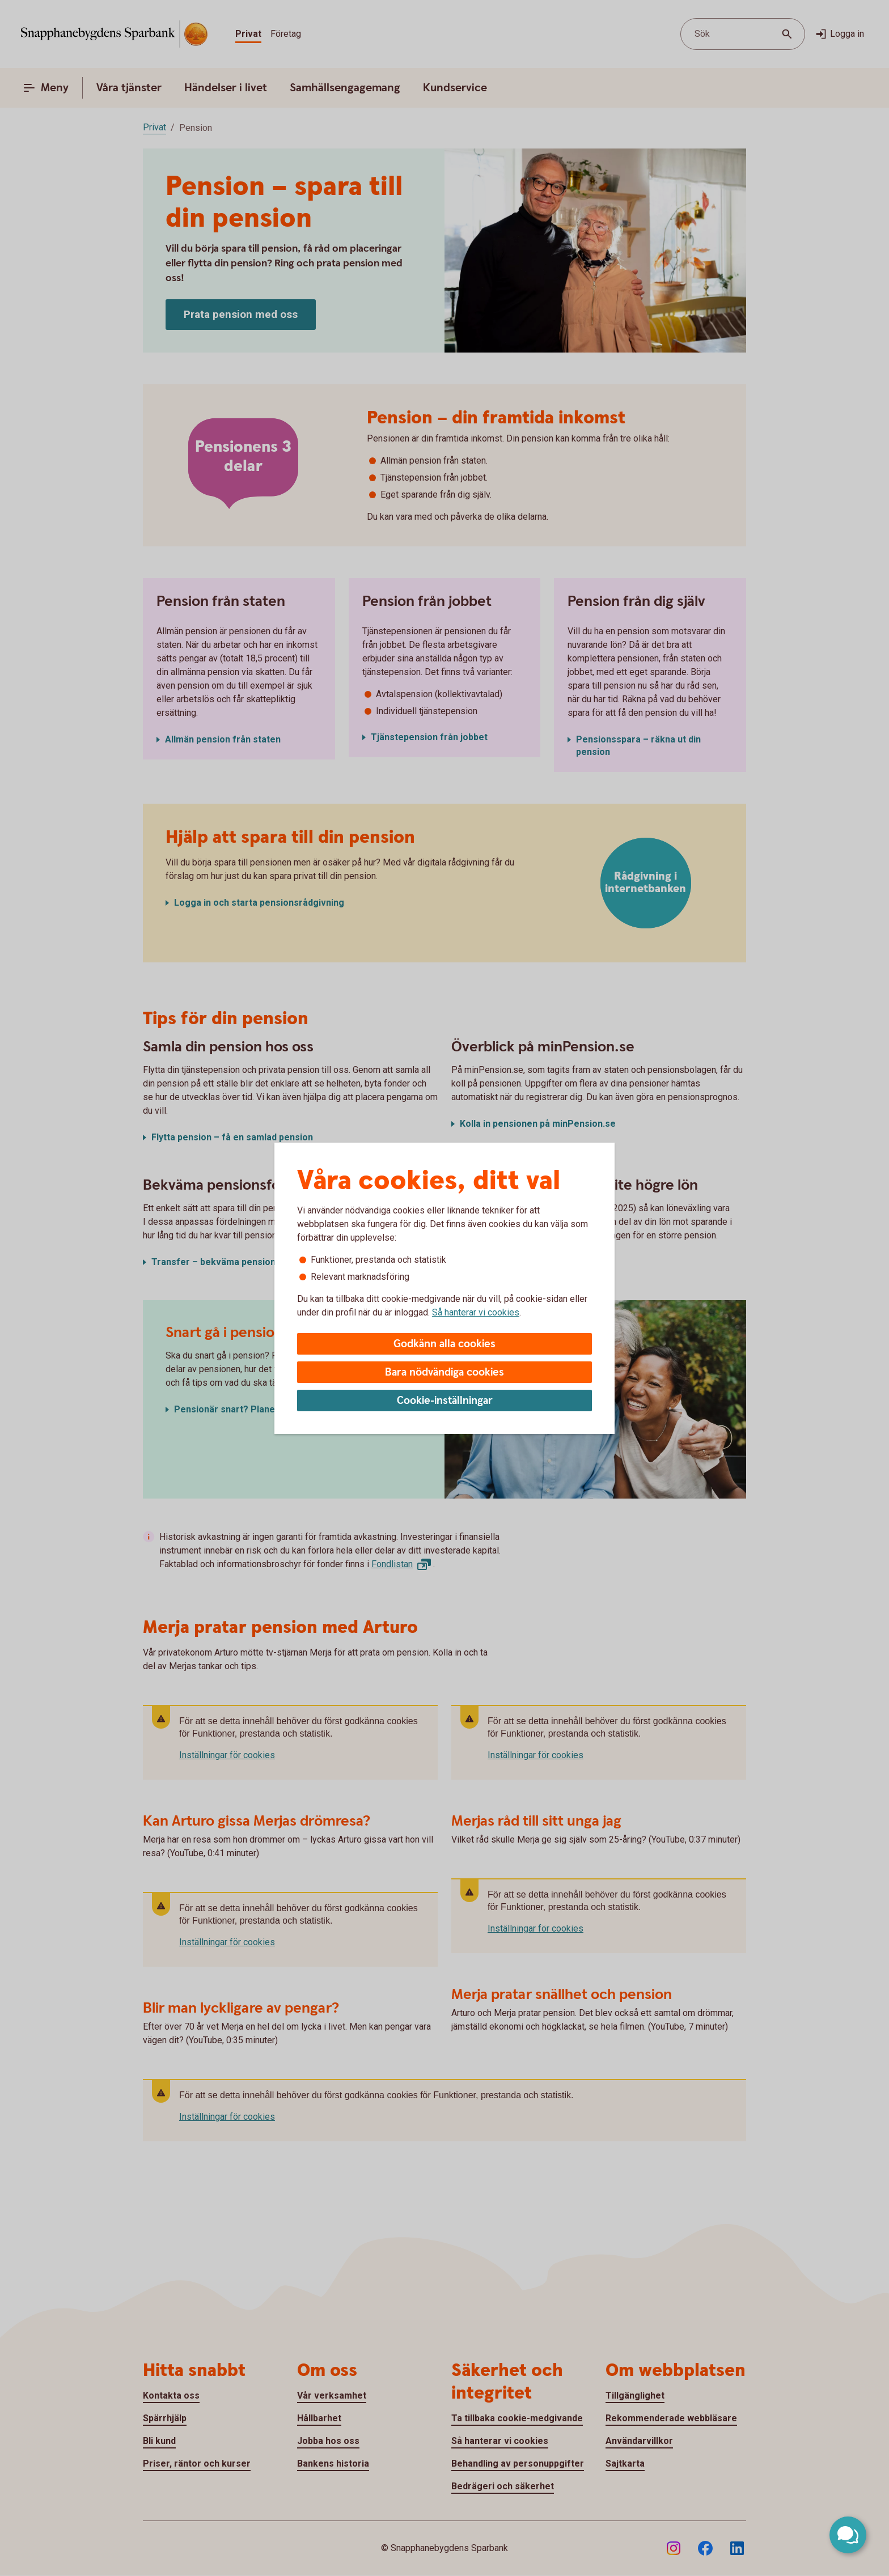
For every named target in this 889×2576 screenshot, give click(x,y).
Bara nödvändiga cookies (444, 1372)
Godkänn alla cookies (444, 1344)
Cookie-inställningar (445, 1401)
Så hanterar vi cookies (475, 1312)
